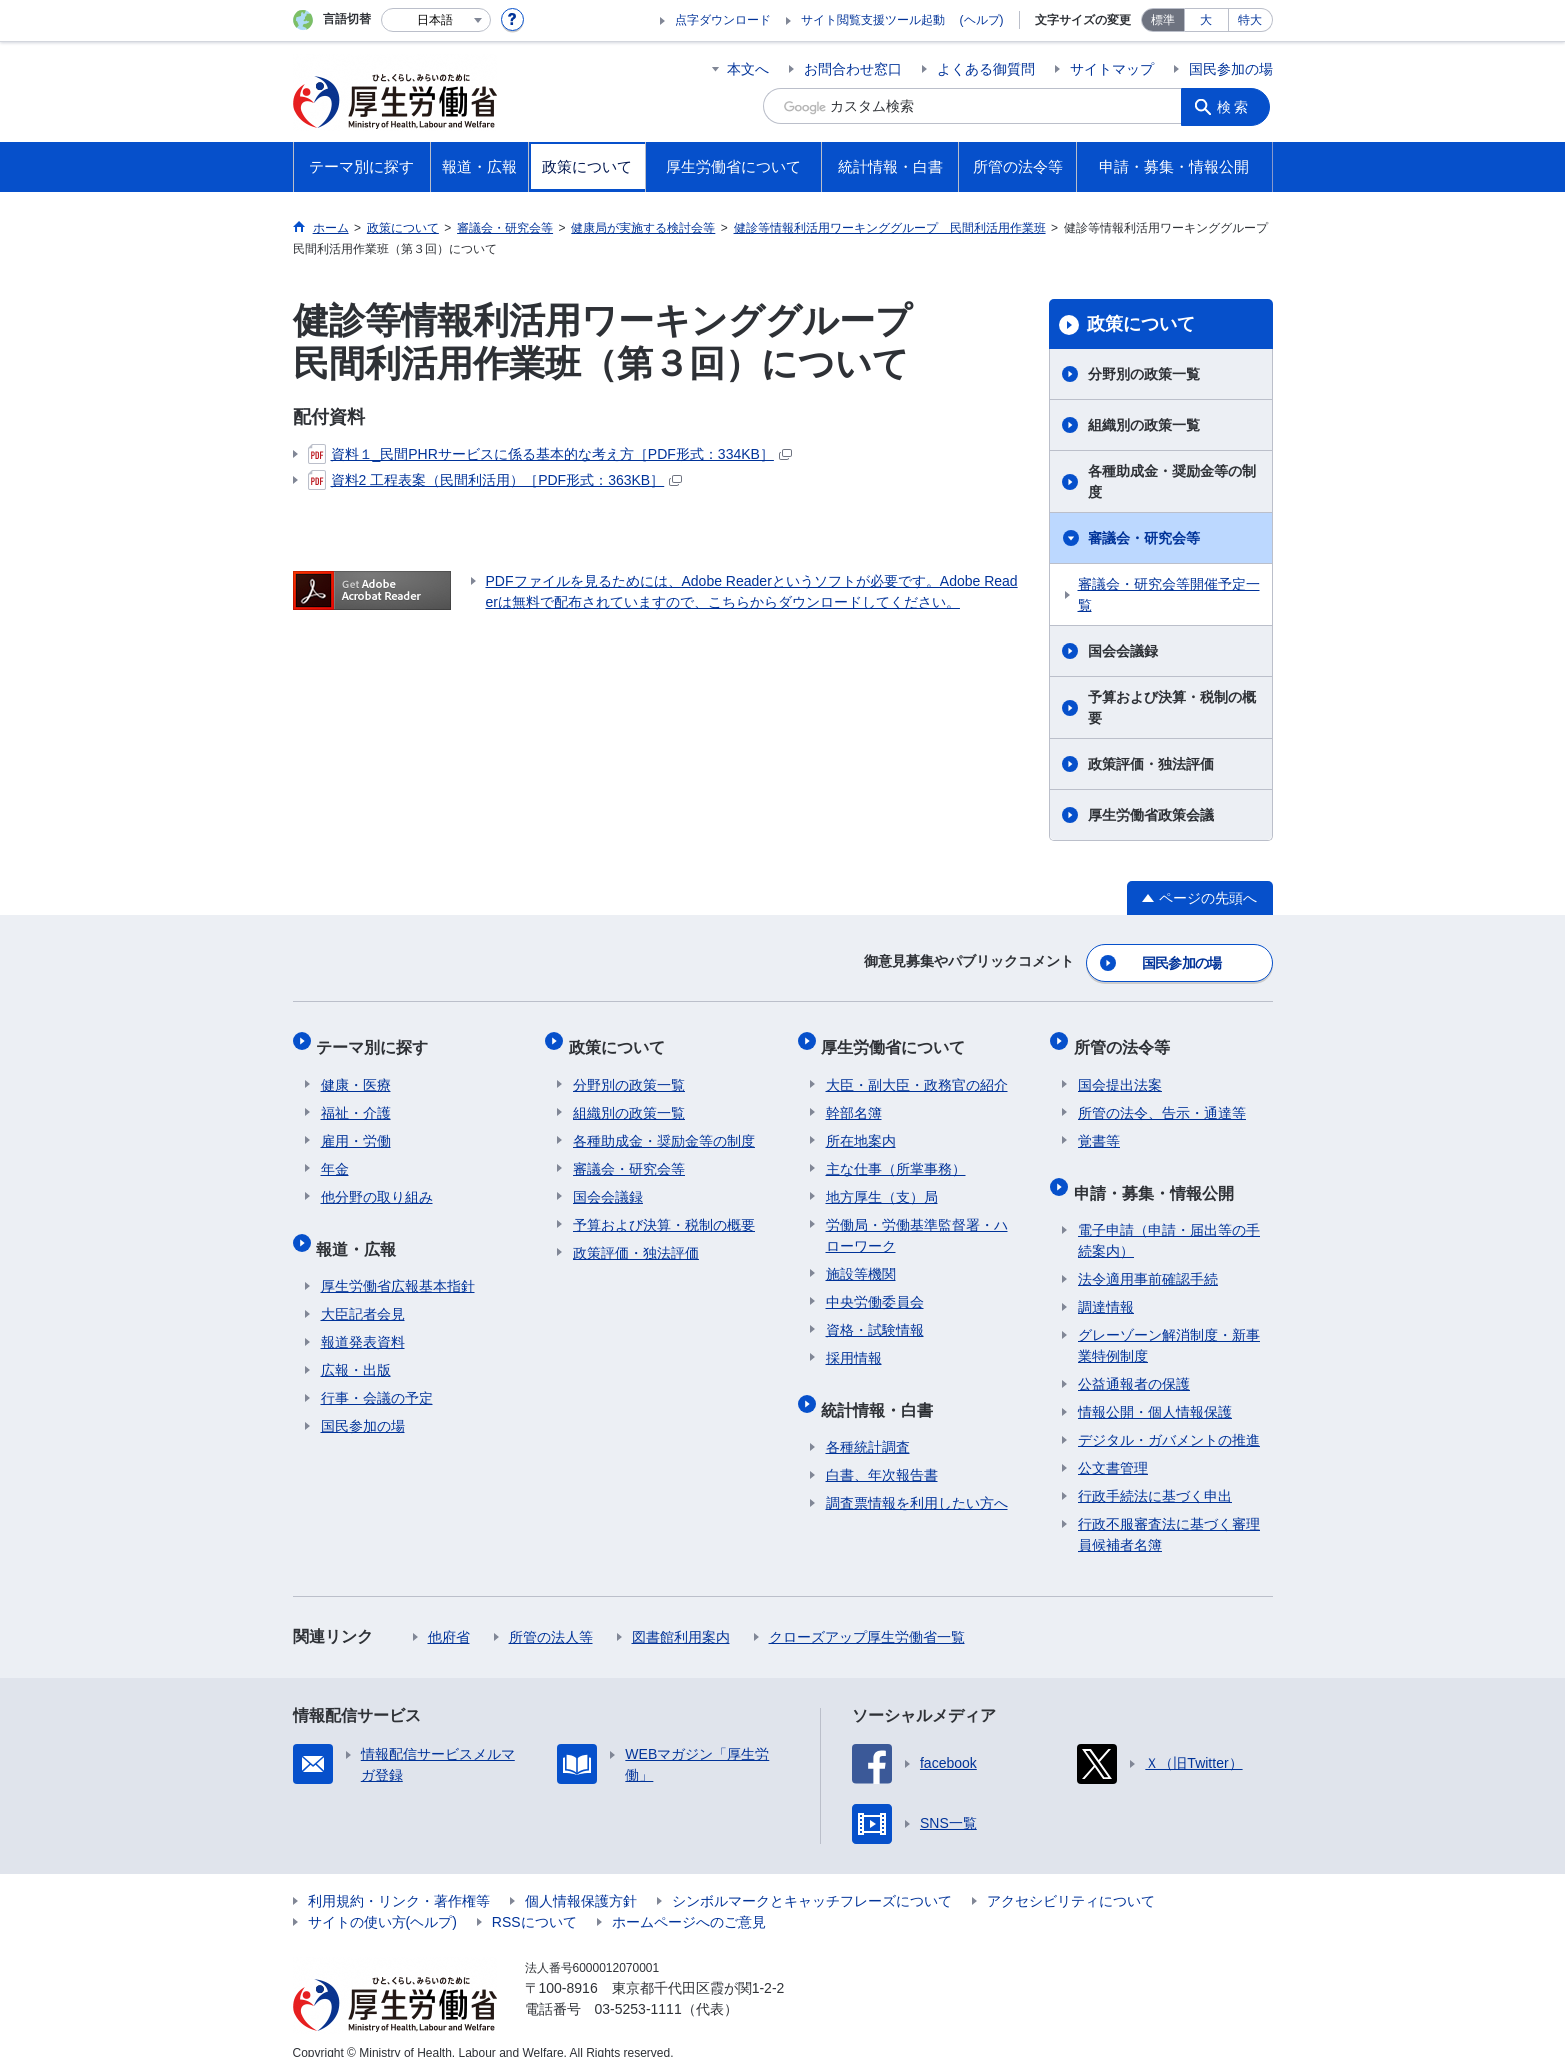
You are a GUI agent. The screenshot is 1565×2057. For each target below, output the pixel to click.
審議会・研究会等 (1144, 538)
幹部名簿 (854, 1100)
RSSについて (534, 1900)
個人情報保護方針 (581, 1879)
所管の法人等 (551, 1615)
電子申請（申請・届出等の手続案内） (1169, 1218)
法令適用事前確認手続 (1148, 1257)
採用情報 (854, 1345)
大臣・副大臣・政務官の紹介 (917, 1072)
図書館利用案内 (681, 1615)
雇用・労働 (356, 1128)
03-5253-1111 (638, 1987)
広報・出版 (356, 1348)
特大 (1250, 20)
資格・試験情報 (875, 1317)
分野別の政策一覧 (1144, 374)
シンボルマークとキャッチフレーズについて (812, 1879)
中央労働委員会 (875, 1289)
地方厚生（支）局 (882, 1184)
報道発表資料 (363, 1320)
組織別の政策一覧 (1144, 425)
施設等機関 (861, 1261)
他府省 (449, 1615)
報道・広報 (361, 1230)
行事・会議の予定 (377, 1376)
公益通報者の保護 (1134, 1362)
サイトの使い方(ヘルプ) (382, 1900)
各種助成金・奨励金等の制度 (1172, 481)
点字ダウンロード (723, 20)
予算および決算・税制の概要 (1172, 707)
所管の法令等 (1126, 1038)
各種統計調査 (868, 1425)
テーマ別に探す (377, 1038)
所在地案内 (861, 1128)
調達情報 (1106, 1285)
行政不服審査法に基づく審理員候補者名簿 (1169, 1512)
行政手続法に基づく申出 (1155, 1474)
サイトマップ (1112, 69)
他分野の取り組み (377, 1184)
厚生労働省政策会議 (1151, 815)
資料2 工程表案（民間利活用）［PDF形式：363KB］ (495, 480)
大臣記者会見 (363, 1292)
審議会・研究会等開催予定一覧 (1169, 594)
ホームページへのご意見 (689, 1900)
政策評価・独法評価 (1151, 764)
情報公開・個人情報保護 (1155, 1390)
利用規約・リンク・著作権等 (399, 1879)
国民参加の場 (1231, 69)
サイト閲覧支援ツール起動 (873, 20)
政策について (1141, 324)
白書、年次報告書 (882, 1453)
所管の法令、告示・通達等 (1162, 1100)
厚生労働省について (898, 1038)
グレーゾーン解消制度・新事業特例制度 (1169, 1323)
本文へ (748, 69)
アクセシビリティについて (1071, 1879)
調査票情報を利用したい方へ (917, 1481)
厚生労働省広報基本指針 (398, 1264)
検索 (1237, 106)
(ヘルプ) (982, 20)
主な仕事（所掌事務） (896, 1156)
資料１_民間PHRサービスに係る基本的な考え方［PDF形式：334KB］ (550, 454)
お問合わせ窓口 (853, 69)
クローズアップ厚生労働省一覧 (867, 1615)
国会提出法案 (1120, 1072)
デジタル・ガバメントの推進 (1169, 1418)
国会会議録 (1123, 651)
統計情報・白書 (882, 1391)
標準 (1163, 20)
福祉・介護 (356, 1100)
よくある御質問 (986, 69)
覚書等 (1099, 1128)
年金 (335, 1156)
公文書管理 (1113, 1446)
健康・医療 (356, 1072)
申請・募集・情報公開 (1158, 1174)
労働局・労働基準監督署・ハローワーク (917, 1222)
